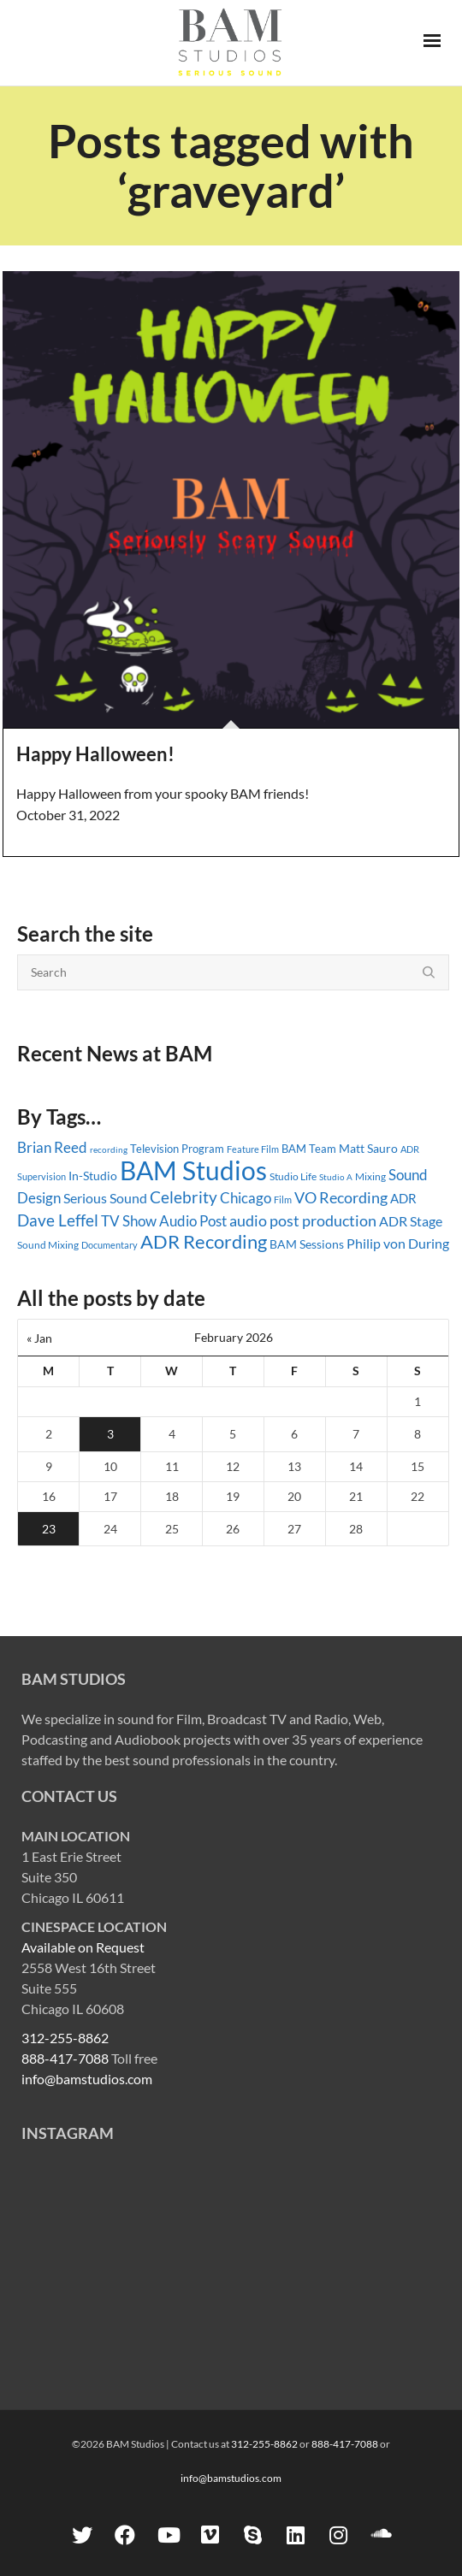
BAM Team (308, 1148)
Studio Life (293, 1176)
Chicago (245, 1198)
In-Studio (92, 1175)
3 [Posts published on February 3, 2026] (110, 1434)
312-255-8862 (65, 2037)
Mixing (370, 1176)
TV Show (129, 1221)
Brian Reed (52, 1147)
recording (108, 1149)
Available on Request (83, 1947)
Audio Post (193, 1221)
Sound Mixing (48, 1244)
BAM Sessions (307, 1244)
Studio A (335, 1177)
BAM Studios (193, 1170)
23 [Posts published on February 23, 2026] (49, 1528)
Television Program (177, 1148)
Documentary (109, 1244)
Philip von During (397, 1243)
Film (283, 1200)
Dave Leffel (57, 1220)
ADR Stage (410, 1221)
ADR (403, 1198)
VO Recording (341, 1197)
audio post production (302, 1221)
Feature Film (253, 1149)
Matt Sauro (368, 1148)
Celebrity (183, 1197)
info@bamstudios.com (86, 2079)
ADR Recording (203, 1241)
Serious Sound (105, 1198)
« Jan (39, 1338)
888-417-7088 (65, 2058)
